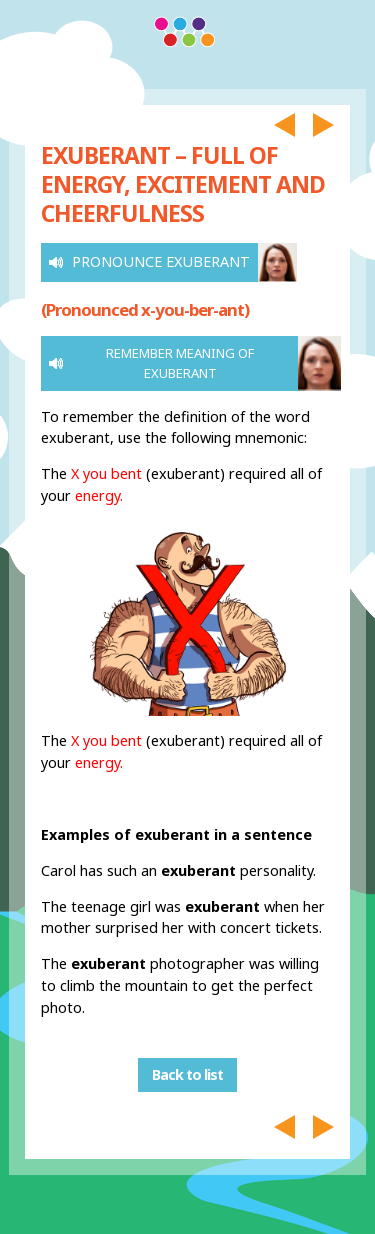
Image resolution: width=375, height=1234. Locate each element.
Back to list (187, 1075)
